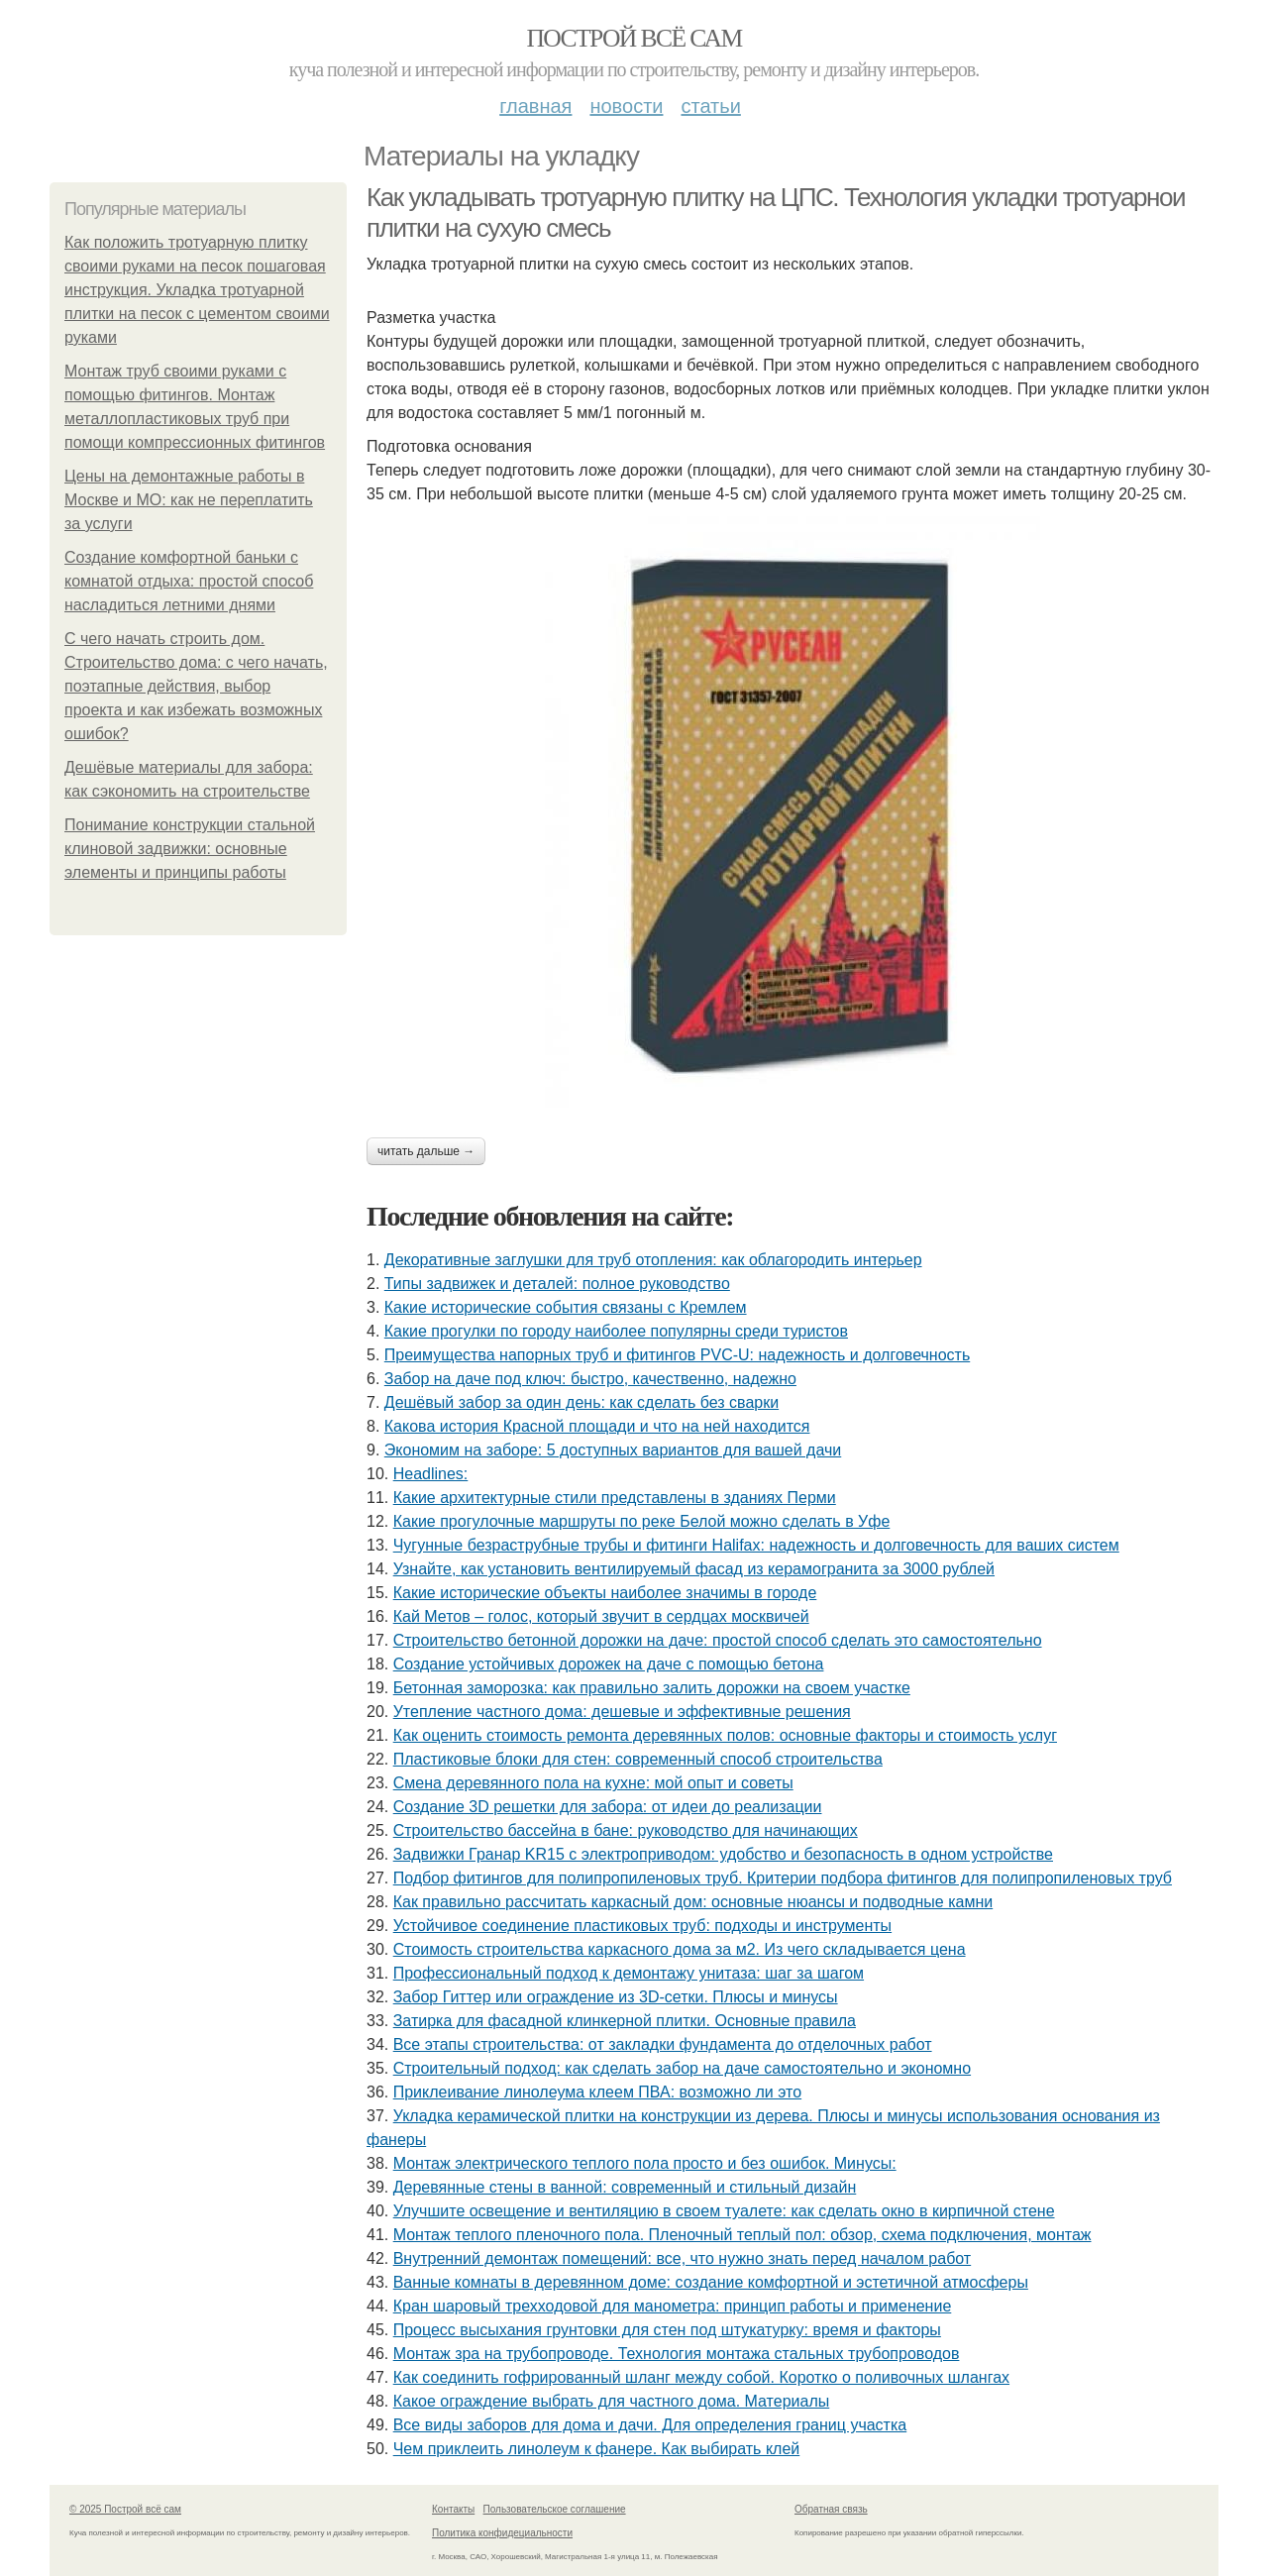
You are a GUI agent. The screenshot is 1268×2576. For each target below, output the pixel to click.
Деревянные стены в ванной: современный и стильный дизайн (625, 2187)
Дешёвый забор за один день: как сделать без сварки (581, 1402)
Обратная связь (831, 2509)
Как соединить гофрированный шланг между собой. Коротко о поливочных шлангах (701, 2377)
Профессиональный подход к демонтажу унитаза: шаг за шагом (628, 1973)
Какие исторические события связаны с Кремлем (565, 1307)
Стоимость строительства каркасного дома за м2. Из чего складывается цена (679, 1949)
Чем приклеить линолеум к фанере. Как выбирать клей (596, 2448)
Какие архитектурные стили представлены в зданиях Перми (614, 1497)
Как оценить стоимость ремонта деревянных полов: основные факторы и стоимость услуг (725, 1735)
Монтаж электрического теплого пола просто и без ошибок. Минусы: (645, 2163)
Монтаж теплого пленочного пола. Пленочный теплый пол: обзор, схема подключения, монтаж (742, 2234)
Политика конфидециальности (502, 2532)
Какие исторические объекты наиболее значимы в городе (605, 1592)
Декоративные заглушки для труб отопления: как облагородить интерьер (653, 1259)
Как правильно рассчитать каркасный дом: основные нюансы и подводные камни (693, 1901)
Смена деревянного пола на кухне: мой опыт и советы (593, 1782)
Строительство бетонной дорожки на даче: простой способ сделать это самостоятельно (717, 1640)
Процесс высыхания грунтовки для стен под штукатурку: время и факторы (667, 2329)
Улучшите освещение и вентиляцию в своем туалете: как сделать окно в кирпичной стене (724, 2210)
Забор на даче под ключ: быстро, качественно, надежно (590, 1378)
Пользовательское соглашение (554, 2509)
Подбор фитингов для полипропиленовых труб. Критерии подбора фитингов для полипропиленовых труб (782, 1878)
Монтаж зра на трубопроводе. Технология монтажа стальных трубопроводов (676, 2353)
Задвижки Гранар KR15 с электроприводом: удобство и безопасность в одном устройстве (723, 1854)
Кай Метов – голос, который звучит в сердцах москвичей (601, 1616)
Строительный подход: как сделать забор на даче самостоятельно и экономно (682, 2068)
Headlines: (431, 1473)
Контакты (453, 2509)
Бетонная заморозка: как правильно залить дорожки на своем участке (651, 1687)
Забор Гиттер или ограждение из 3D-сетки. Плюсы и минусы (615, 1996)
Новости (626, 106)
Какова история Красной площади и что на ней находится (597, 1426)
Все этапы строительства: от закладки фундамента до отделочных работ (662, 2044)
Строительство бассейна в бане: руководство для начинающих (625, 1830)
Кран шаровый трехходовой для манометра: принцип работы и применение (672, 2306)
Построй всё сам (633, 38)
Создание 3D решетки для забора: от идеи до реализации (607, 1806)
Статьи (710, 106)
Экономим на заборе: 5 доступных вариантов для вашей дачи (612, 1450)
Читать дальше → (426, 1151)
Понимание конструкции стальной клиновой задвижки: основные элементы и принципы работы (189, 848)
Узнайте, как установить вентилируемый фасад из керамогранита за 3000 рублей (694, 1568)
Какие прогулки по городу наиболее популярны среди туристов (616, 1331)
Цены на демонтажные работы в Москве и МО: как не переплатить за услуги (188, 500)
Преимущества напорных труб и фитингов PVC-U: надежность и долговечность (677, 1354)
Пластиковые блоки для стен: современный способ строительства (638, 1759)
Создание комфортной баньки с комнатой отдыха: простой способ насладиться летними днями (188, 581)
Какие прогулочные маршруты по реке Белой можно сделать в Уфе (642, 1521)
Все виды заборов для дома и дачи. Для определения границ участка (650, 2424)
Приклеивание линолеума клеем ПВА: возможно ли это (597, 2092)
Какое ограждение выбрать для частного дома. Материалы (611, 2401)
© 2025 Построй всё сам (125, 2509)
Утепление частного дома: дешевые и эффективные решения (622, 1711)
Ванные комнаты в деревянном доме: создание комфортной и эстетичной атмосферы (710, 2282)
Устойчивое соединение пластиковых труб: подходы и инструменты (642, 1925)
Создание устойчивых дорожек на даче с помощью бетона (608, 1664)
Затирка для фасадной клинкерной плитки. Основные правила (624, 2020)
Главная (535, 106)
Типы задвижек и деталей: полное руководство (557, 1283)
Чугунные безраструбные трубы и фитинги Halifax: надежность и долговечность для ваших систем (756, 1545)
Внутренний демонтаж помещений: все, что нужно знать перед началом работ (682, 2258)
